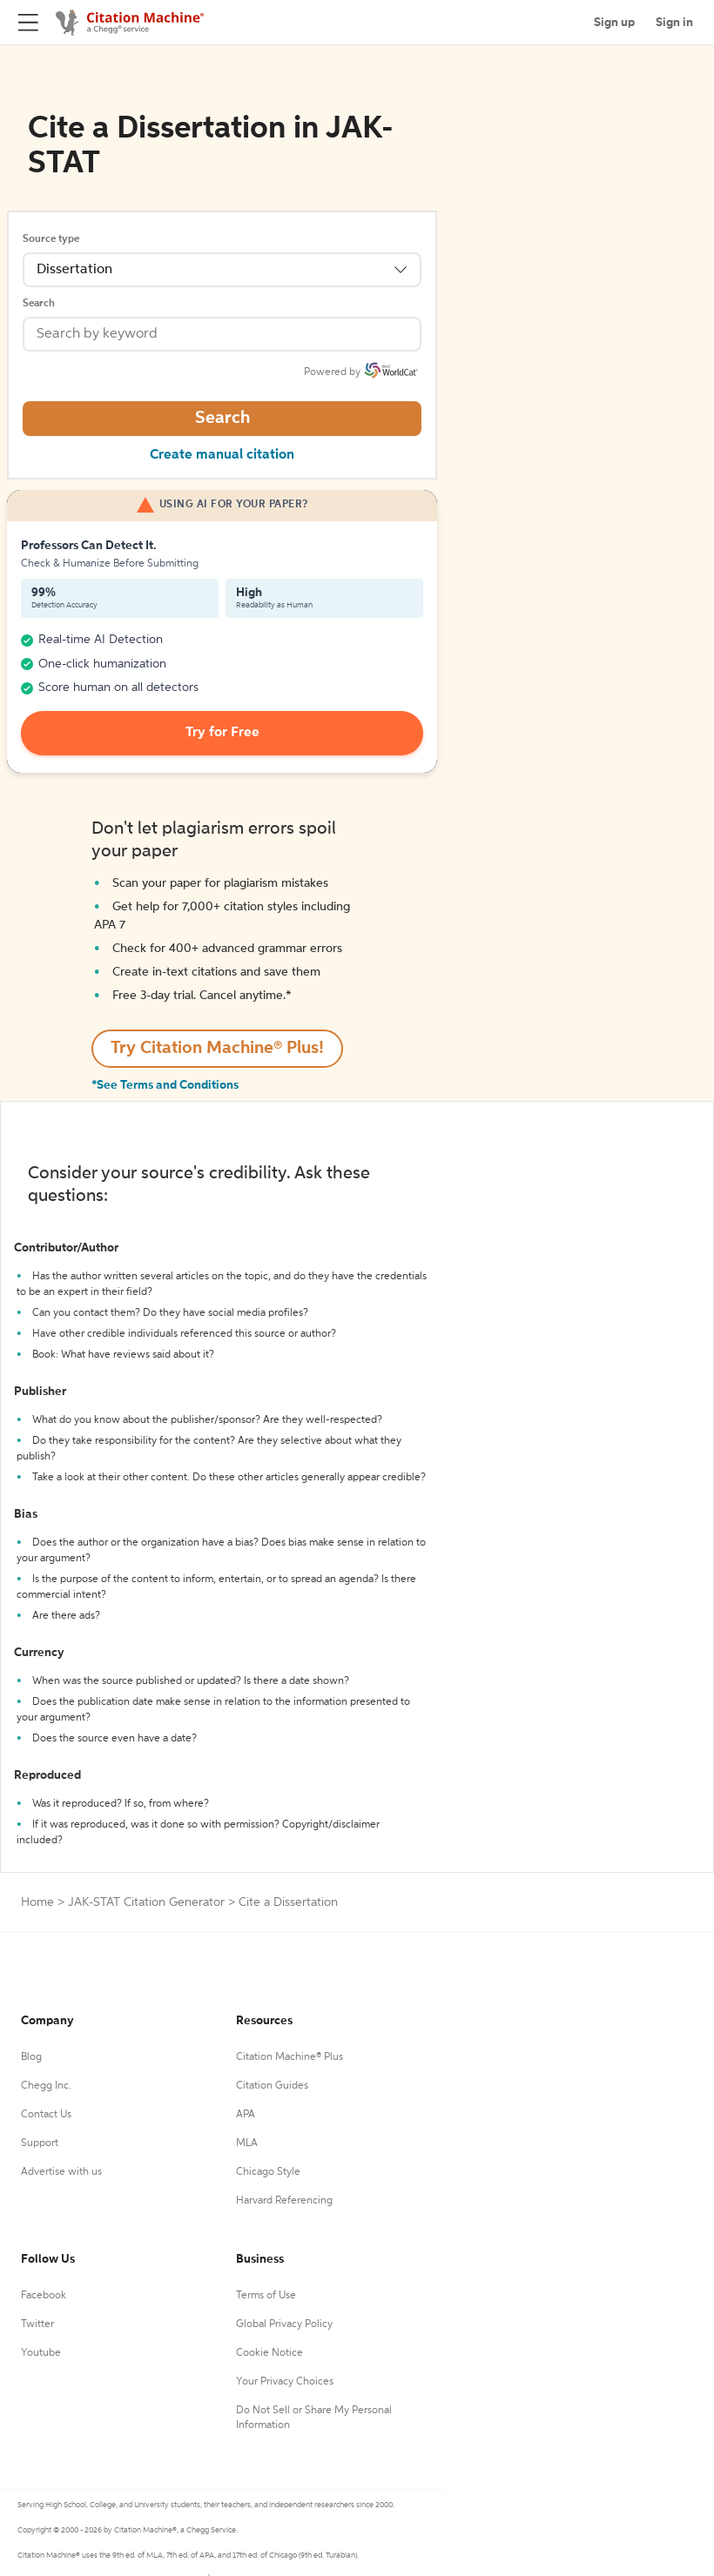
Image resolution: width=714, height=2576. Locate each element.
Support (39, 2143)
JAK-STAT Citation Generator (146, 1902)
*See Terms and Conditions (165, 1085)
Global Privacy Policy (284, 2324)
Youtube (41, 2353)
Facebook (43, 2296)
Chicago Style (268, 2172)
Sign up (614, 23)
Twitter (37, 2324)
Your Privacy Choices (284, 2382)
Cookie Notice (269, 2353)
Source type (51, 239)
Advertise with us (61, 2172)
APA (245, 2115)
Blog (31, 2057)
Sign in (674, 23)
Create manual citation (222, 455)
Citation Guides (272, 2086)
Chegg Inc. (46, 2086)
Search (39, 304)
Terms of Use (266, 2296)
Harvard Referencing (284, 2201)
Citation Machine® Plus (289, 2057)
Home (37, 1902)
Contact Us (46, 2115)
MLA (247, 2143)
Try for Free (222, 733)
